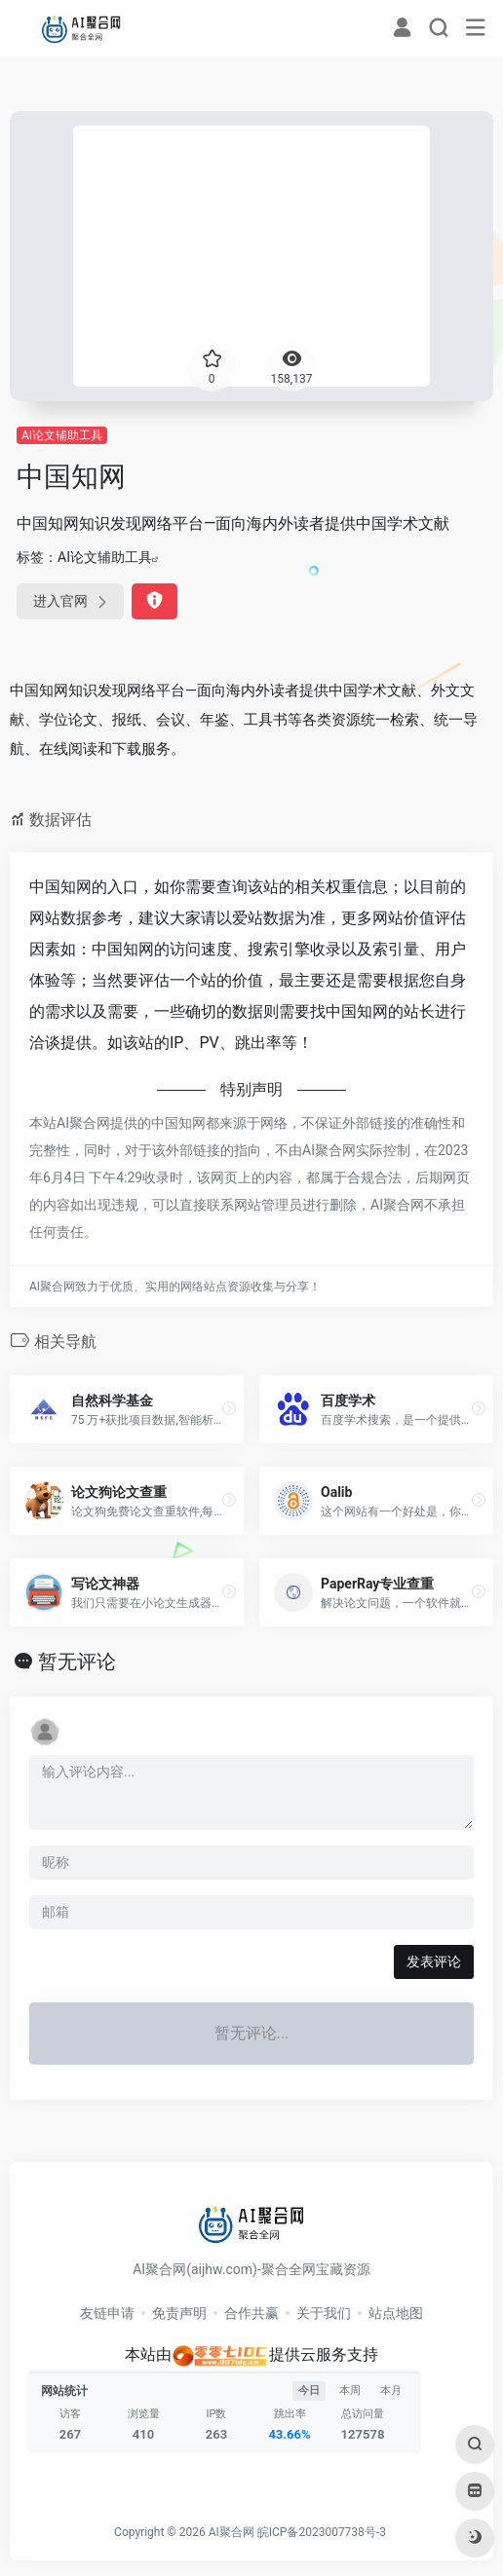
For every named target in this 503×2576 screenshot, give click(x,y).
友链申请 (107, 2313)
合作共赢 (251, 2313)
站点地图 (395, 2313)
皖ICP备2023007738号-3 (321, 2532)
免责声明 (179, 2313)
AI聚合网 (231, 2532)
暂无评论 (77, 1661)
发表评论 (433, 1961)
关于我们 (323, 2313)
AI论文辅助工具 (61, 435)
